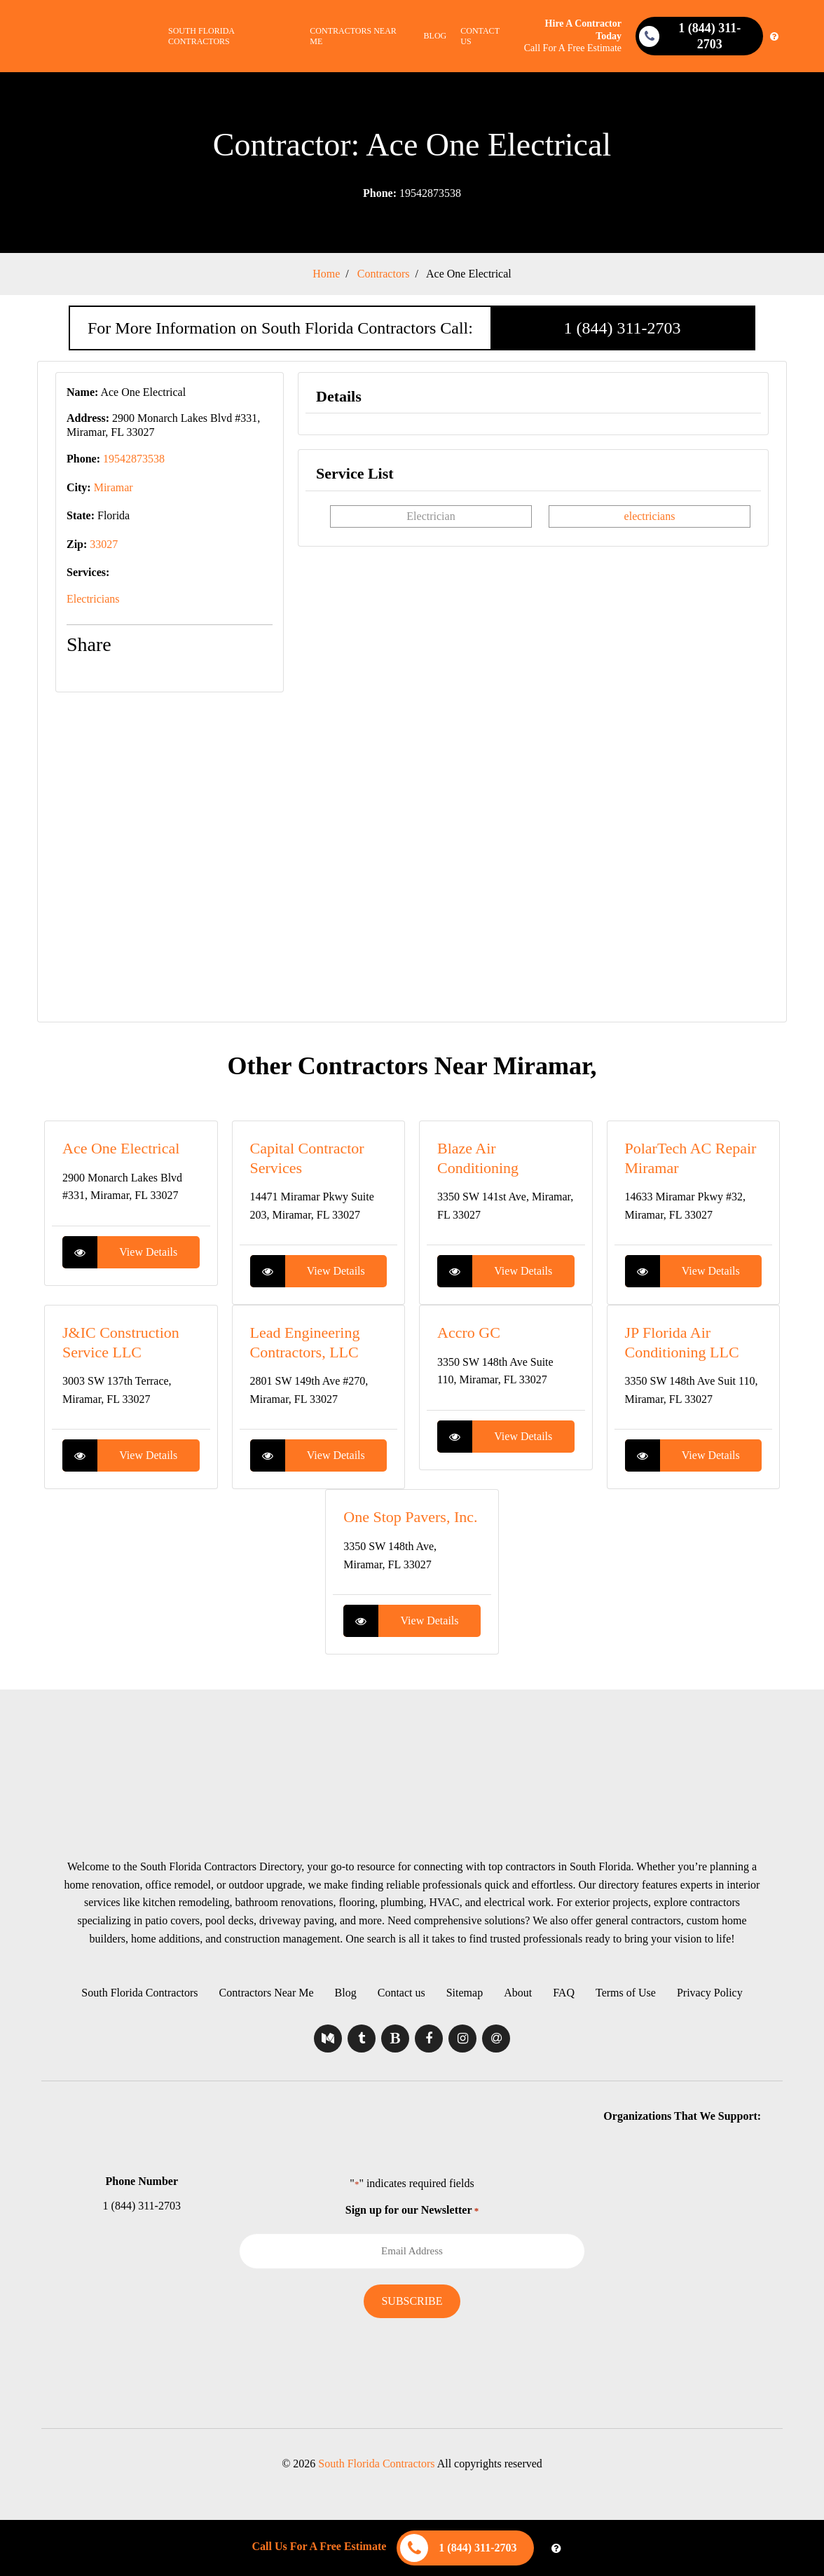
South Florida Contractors (201, 36)
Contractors (383, 274)
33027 (104, 544)
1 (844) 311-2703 (621, 328)
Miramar (113, 487)
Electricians (93, 599)
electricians (649, 516)
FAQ (564, 1993)
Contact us (480, 36)
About (518, 1993)
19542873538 (412, 193)
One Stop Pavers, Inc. (410, 1517)
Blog (435, 36)
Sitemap (464, 1993)
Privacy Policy (710, 1993)
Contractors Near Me (353, 36)
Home (326, 274)
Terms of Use (626, 1993)
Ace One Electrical (468, 274)
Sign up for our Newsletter (412, 2210)
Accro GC (468, 1332)
